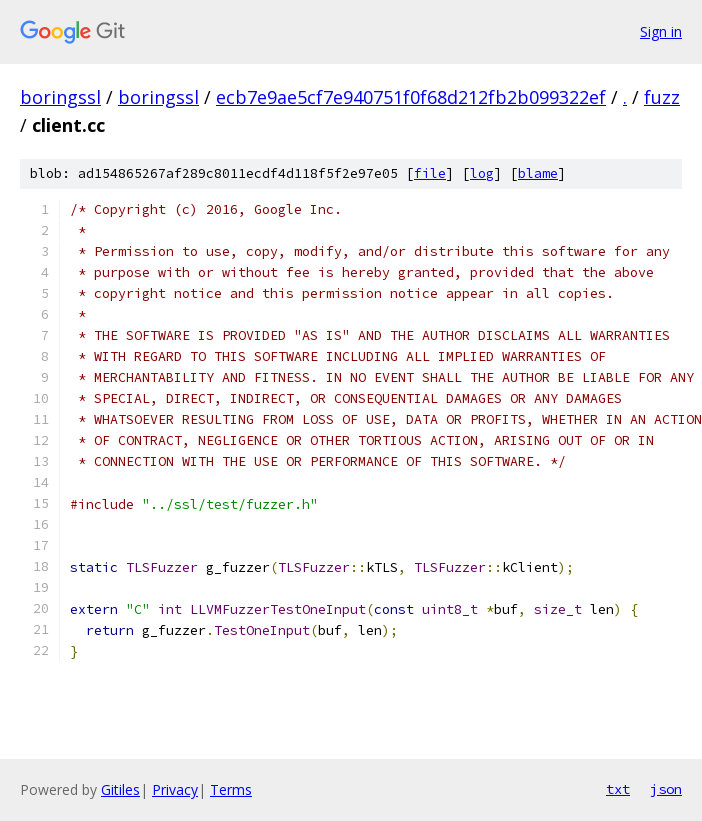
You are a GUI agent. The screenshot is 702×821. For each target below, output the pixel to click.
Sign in (661, 31)
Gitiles (120, 789)
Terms (231, 789)
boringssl (60, 97)
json (666, 789)
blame (538, 173)
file (430, 173)
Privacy (175, 789)
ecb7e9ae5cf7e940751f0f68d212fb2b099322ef (411, 97)
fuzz (662, 97)
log (482, 173)
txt (618, 789)
